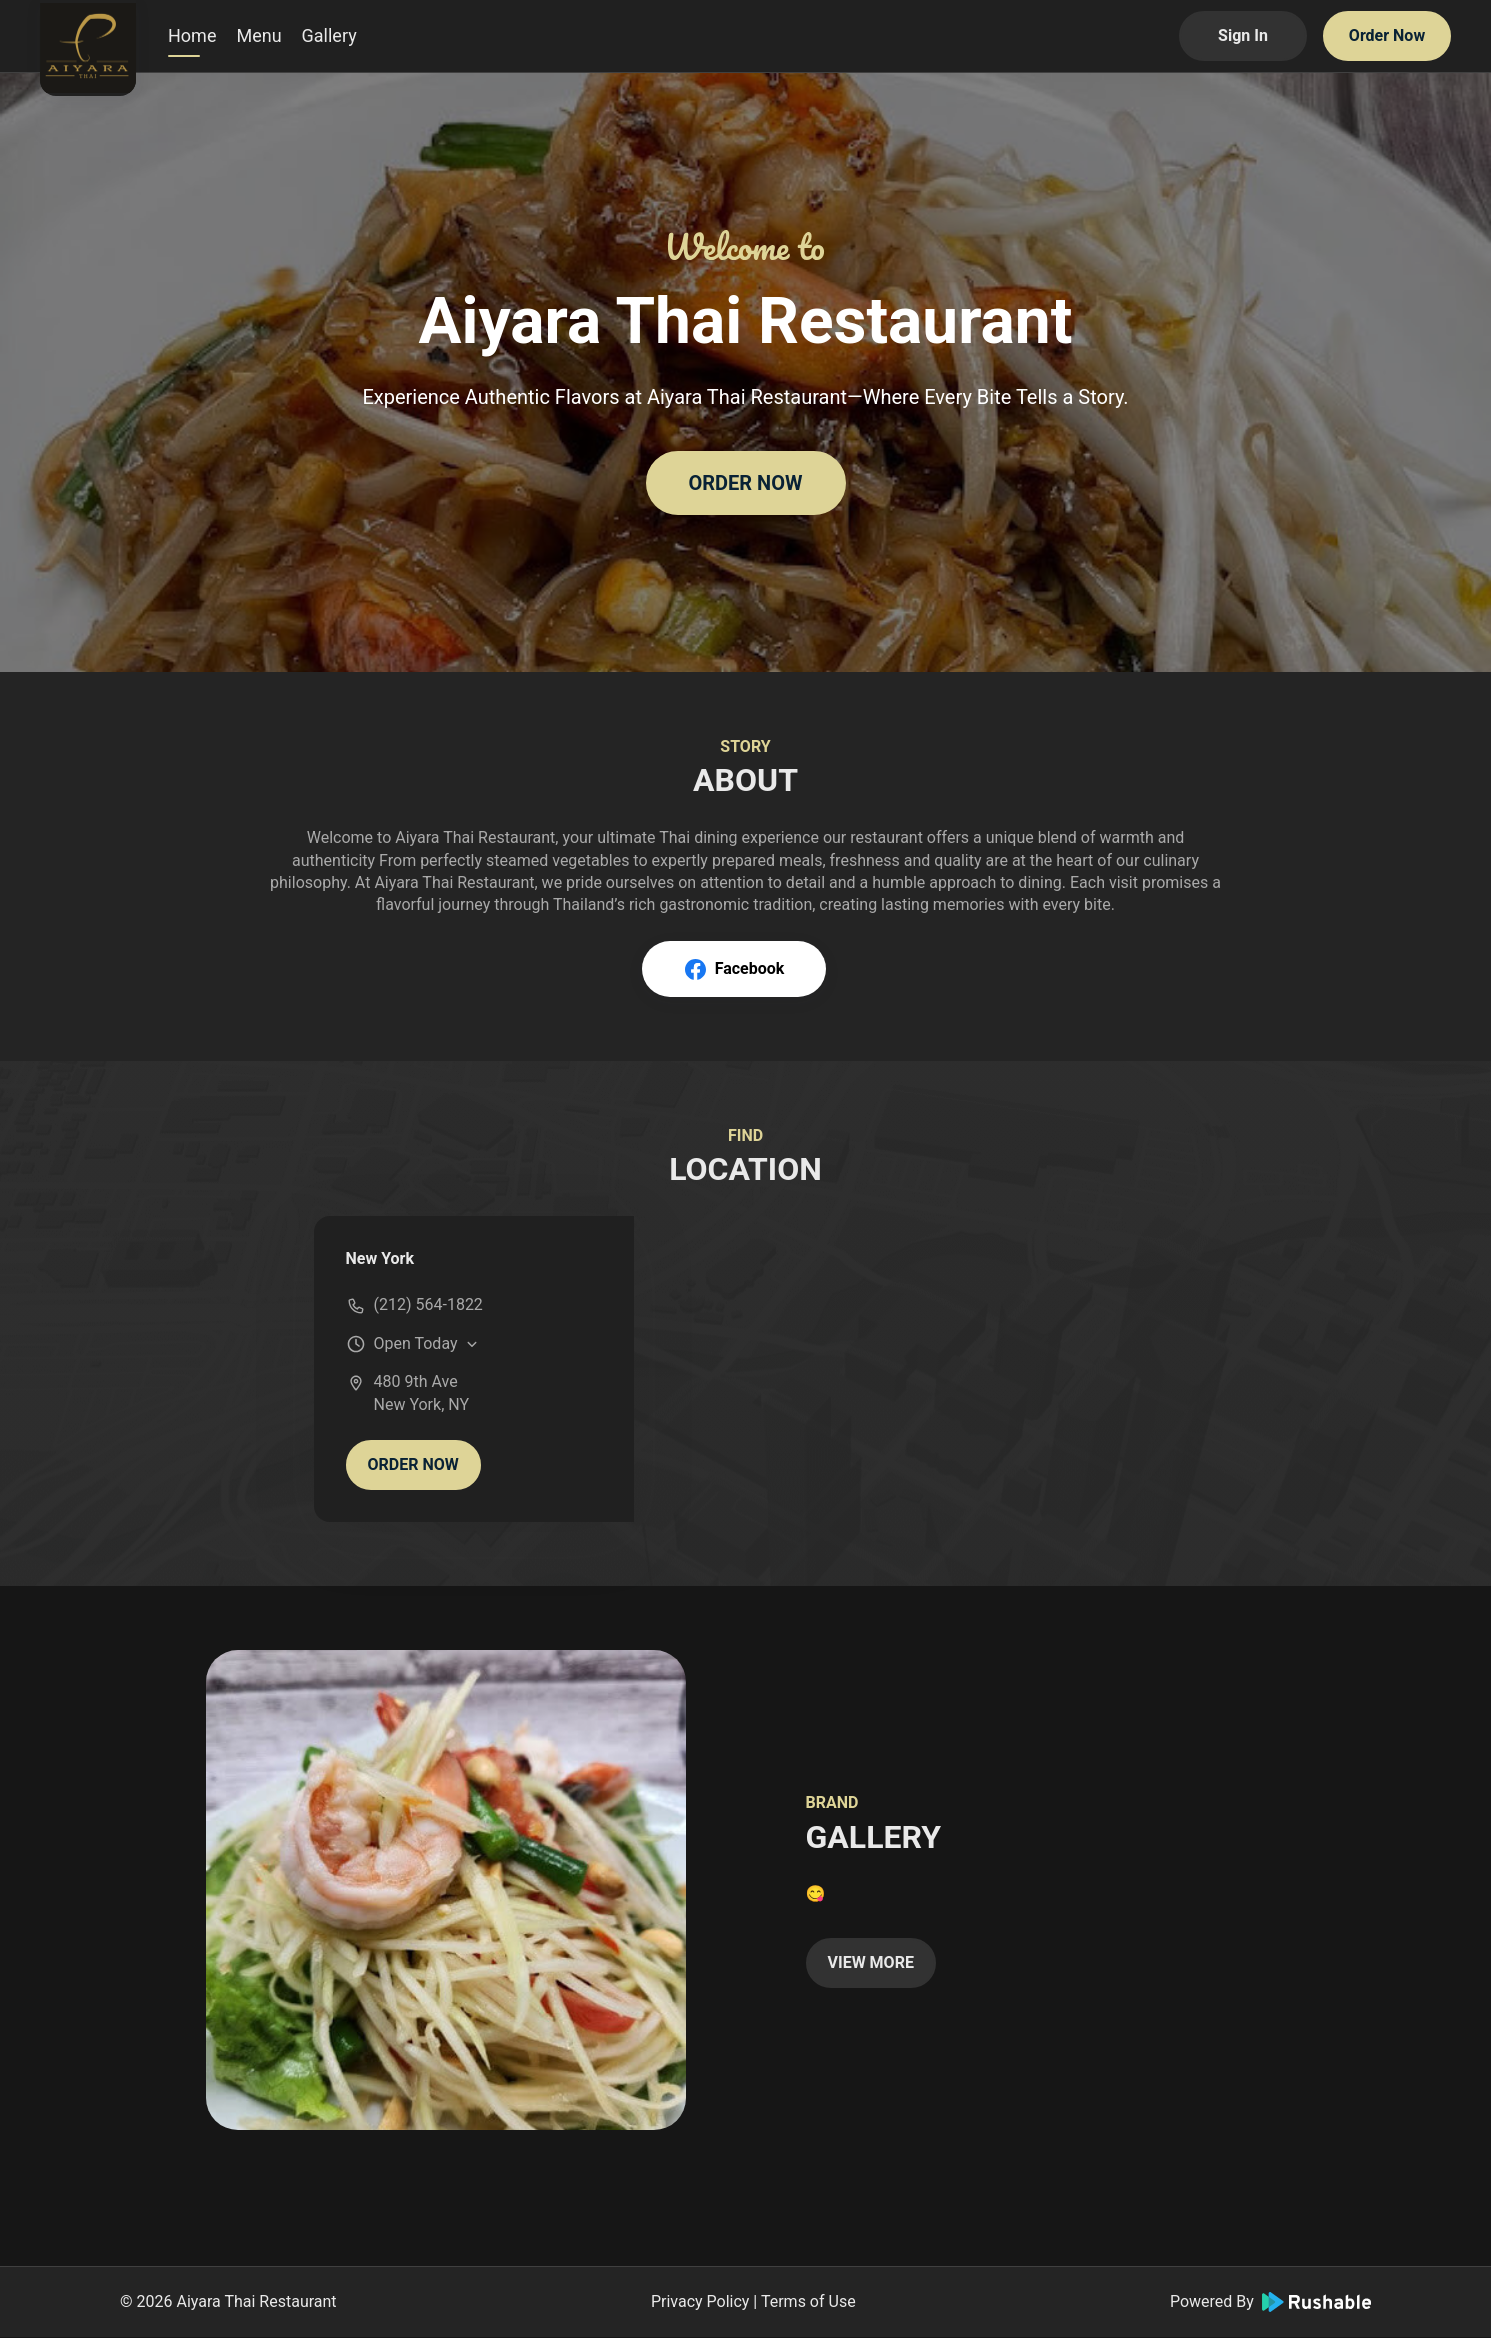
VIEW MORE (871, 1962)
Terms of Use (808, 2301)
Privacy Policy (700, 2301)
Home (192, 35)
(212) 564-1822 (428, 1304)
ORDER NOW (745, 483)
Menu (258, 35)
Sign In (1243, 35)
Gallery (329, 35)
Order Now (1387, 35)
